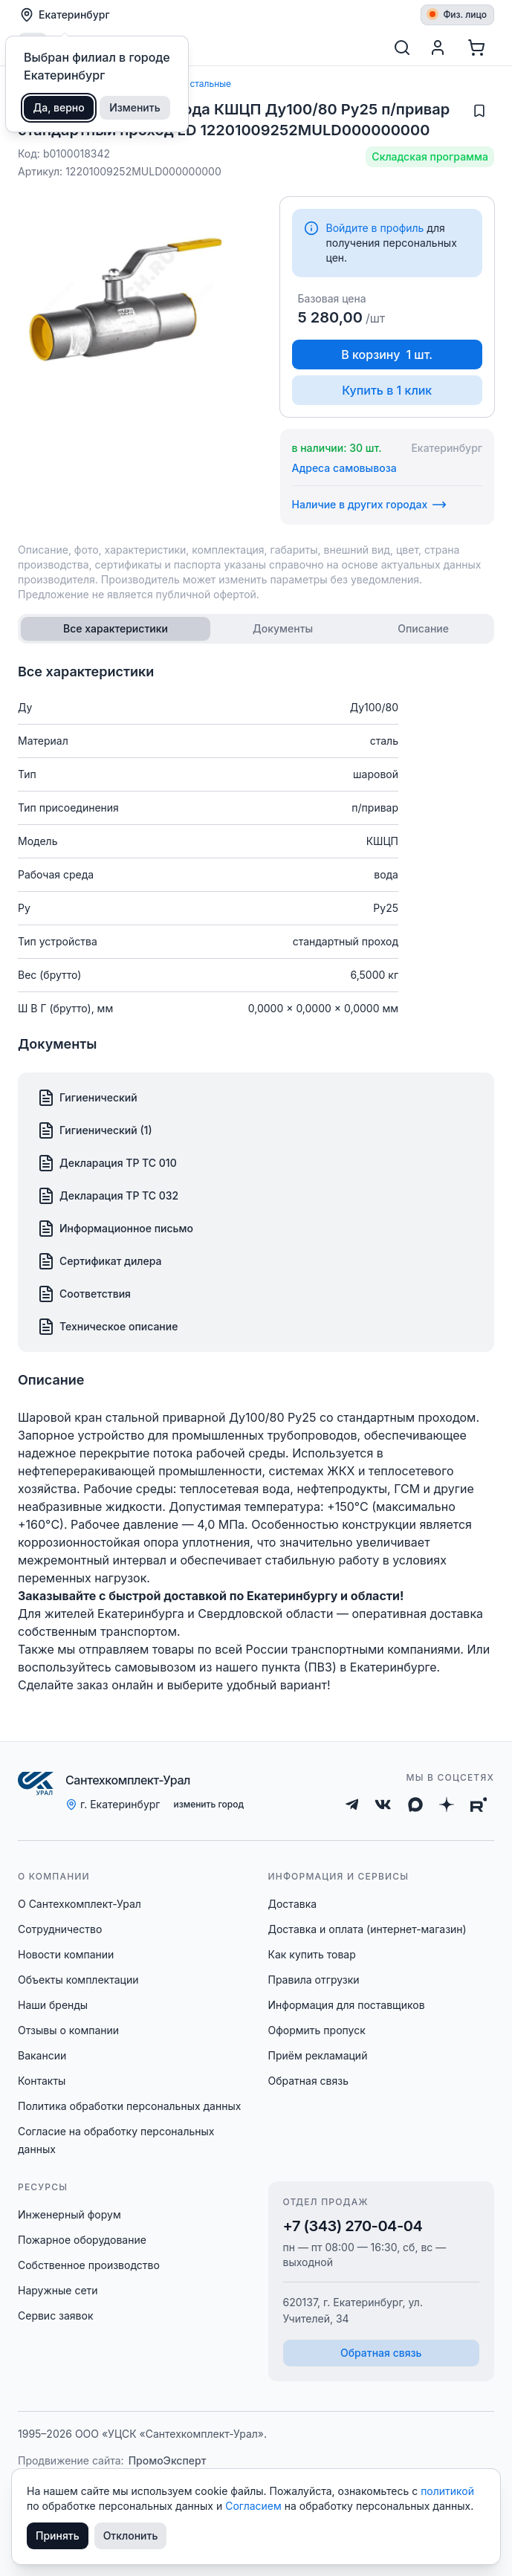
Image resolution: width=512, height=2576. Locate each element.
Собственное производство (89, 2265)
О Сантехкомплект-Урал (79, 1903)
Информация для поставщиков (346, 2005)
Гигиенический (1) (94, 1130)
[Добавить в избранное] (479, 111)
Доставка (292, 1903)
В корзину (386, 354)
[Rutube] (479, 1804)
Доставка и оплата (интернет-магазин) (367, 1929)
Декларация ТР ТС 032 (107, 1196)
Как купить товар (312, 1954)
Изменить (135, 107)
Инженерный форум (69, 2214)
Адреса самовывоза (344, 468)
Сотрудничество (60, 1929)
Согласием (255, 2505)
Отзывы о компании (68, 2030)
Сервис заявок (56, 2315)
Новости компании (66, 1954)
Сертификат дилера (99, 1261)
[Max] (415, 1804)
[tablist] (256, 629)
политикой (447, 2491)
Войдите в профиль (375, 227)
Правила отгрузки (314, 1979)
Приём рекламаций (318, 2055)
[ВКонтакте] (383, 1804)
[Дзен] (446, 1804)
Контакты (41, 2080)
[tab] (115, 629)
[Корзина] (476, 47)
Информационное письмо (115, 1228)
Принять (58, 2535)
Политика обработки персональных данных (129, 2106)
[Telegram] (352, 1804)
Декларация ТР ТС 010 (107, 1163)
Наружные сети (58, 2290)
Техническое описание (107, 1327)
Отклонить (130, 2535)
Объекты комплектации (78, 1979)
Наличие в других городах (369, 504)
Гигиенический (87, 1098)
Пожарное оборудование (82, 2239)
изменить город (208, 1804)
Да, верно (59, 107)
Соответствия (84, 1294)
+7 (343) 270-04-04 (353, 2226)
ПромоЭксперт (168, 2460)
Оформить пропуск (317, 2030)
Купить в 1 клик (387, 390)
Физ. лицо (458, 14)
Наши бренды (53, 2005)
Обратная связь (308, 2080)
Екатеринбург (64, 14)
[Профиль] (438, 47)
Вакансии (42, 2055)
